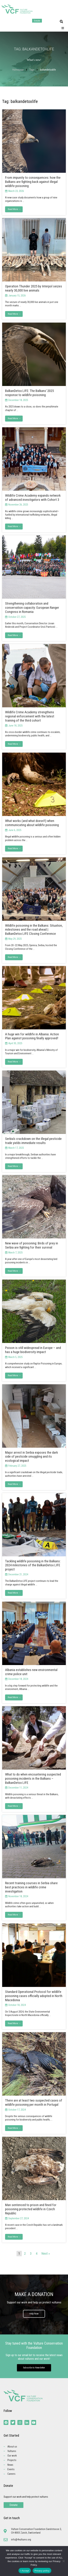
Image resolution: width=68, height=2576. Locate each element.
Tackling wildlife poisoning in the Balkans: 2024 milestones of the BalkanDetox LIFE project (33, 1565)
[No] (63, 2561)
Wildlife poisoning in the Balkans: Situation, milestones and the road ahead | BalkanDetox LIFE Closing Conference (34, 929)
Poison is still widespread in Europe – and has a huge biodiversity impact (33, 1350)
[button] (61, 22)
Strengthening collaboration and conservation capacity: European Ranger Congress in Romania (32, 607)
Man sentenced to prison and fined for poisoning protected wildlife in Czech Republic (30, 2209)
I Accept (24, 2570)
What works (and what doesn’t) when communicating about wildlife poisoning (32, 823)
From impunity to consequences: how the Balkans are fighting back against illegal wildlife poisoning (33, 181)
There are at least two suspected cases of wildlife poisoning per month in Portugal (33, 2102)
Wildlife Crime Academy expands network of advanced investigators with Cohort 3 (33, 497)
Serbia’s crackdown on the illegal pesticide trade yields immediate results (33, 1141)
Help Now (34, 2313)
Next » (46, 2253)
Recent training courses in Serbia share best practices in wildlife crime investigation (31, 1887)
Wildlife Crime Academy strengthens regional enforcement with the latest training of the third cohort (29, 716)
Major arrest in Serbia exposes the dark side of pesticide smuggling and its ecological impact (31, 1456)
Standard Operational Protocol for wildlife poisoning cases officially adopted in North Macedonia (33, 1996)
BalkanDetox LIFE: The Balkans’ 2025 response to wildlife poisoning (29, 393)
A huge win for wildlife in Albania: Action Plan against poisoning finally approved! (32, 1036)
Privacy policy (42, 2570)
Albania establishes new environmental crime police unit (31, 1672)
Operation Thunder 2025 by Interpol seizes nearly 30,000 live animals (33, 288)
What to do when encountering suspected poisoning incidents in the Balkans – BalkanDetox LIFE (33, 1778)
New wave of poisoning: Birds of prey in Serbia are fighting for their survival (31, 1245)
